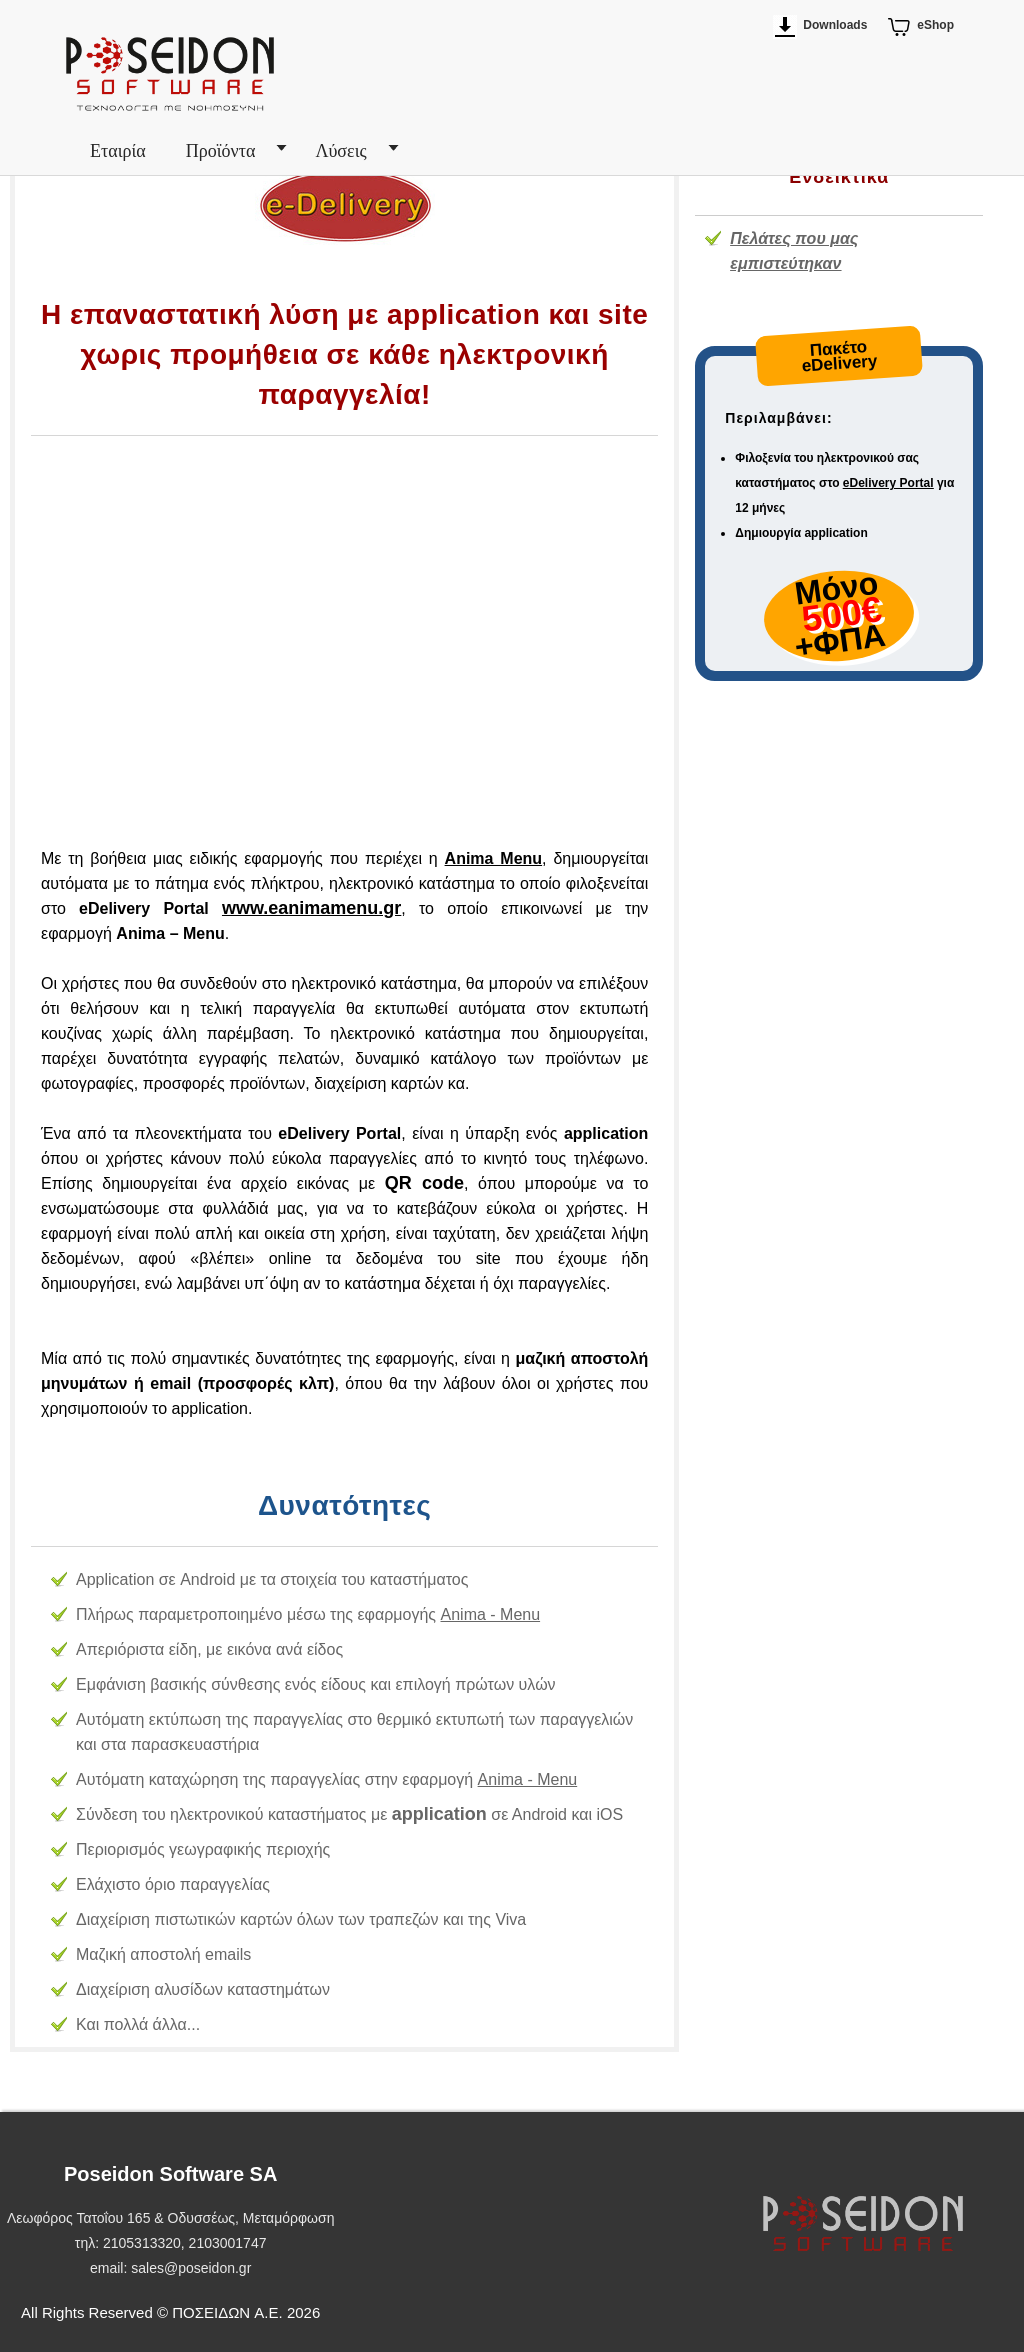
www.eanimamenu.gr (311, 908)
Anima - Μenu (491, 1614)
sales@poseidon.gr (191, 2268)
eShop (935, 25)
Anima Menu (494, 858)
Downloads (835, 25)
